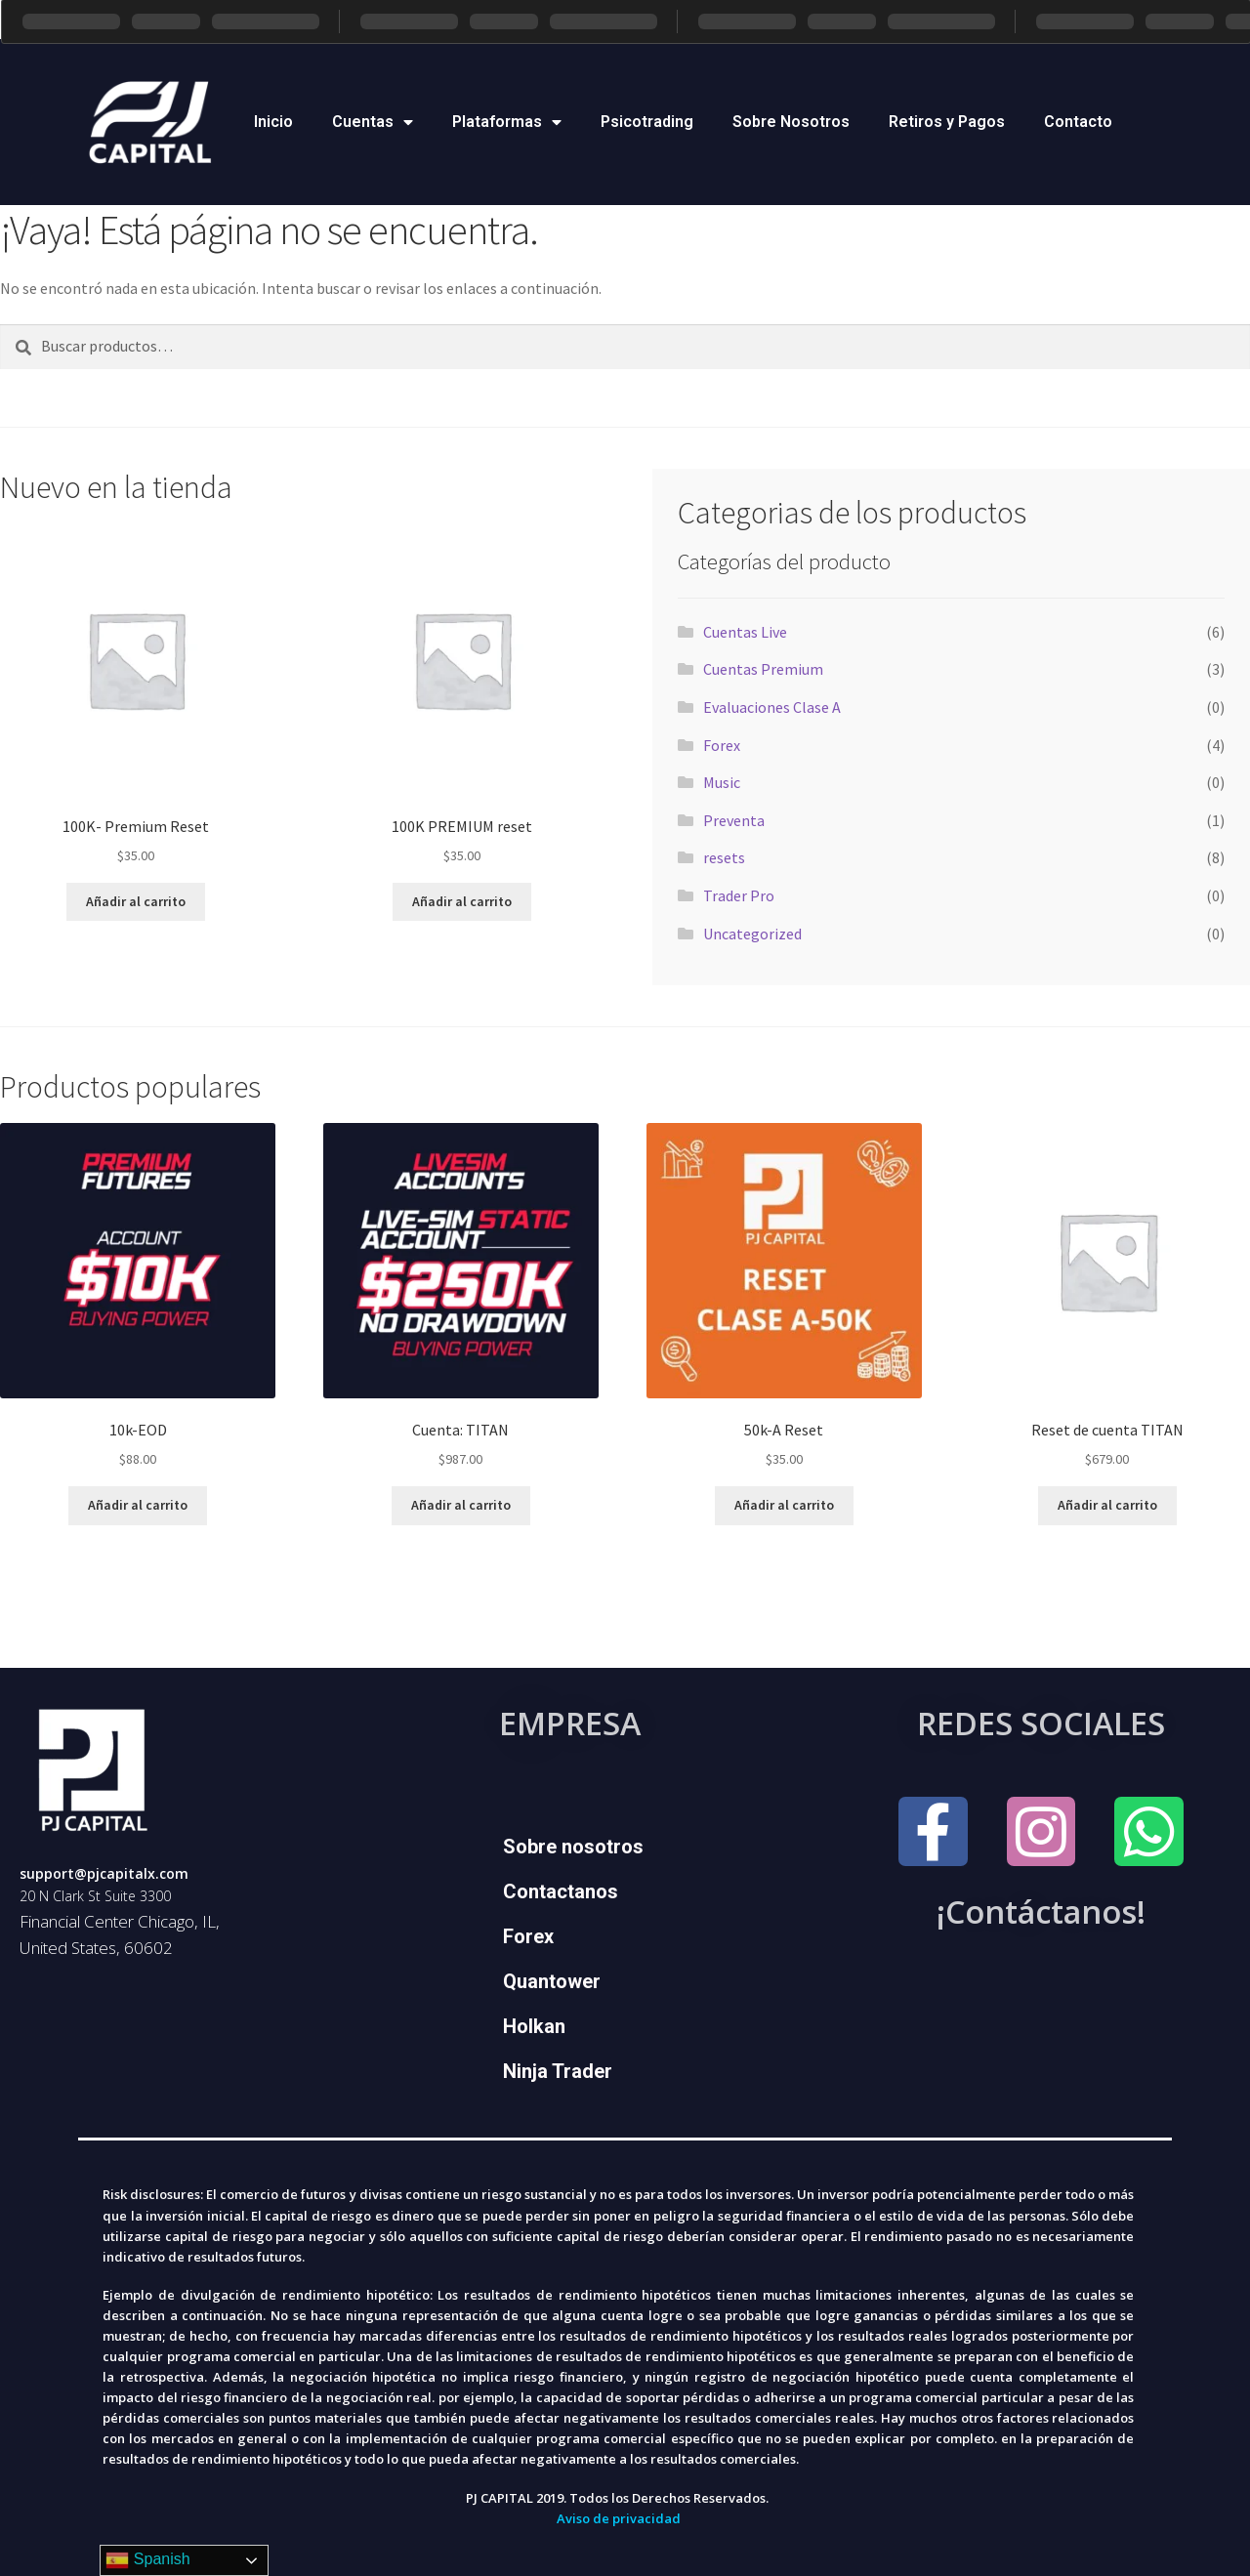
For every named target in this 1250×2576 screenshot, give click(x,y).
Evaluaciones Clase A (772, 707)
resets (724, 857)
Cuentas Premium (763, 669)
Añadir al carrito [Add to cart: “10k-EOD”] (138, 1505)
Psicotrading (647, 121)
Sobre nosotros (573, 1846)
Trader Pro (738, 895)
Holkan (534, 2026)
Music (721, 782)
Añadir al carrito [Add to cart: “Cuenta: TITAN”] (461, 1505)
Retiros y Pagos (947, 121)
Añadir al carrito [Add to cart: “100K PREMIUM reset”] (462, 901)
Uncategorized (752, 933)
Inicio (273, 121)
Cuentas (372, 122)
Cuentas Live (745, 632)
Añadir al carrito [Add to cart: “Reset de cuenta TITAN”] (1107, 1505)
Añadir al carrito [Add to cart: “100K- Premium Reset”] (136, 901)
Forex (721, 745)
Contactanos (560, 1891)
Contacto (1078, 121)
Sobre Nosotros (791, 121)
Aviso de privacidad (619, 2518)
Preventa (734, 820)
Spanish (147, 2560)
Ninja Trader (557, 2071)
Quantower (552, 1981)
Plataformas (507, 122)
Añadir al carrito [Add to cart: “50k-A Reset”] (784, 1505)
